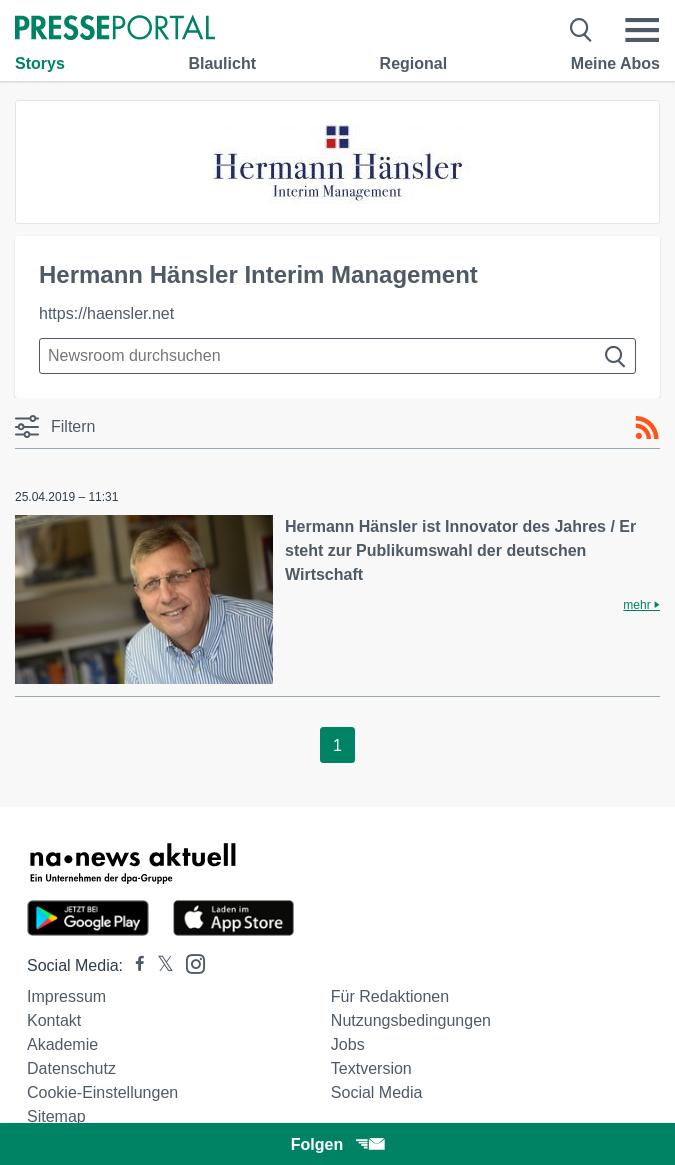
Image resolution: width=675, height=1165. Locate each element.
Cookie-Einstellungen (102, 1092)
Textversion (371, 1068)
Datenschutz (71, 1068)
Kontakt (54, 1020)
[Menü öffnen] (642, 30)
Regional (414, 63)
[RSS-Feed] (647, 428)
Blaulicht (222, 63)
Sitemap (56, 1116)
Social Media (377, 1092)
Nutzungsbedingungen (411, 1020)
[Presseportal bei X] (159, 965)
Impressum (66, 996)
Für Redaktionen (390, 996)
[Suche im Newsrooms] (337, 356)
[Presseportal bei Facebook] (134, 965)
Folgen (337, 1144)
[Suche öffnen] (581, 30)
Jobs (348, 1044)
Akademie (62, 1044)
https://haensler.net (106, 313)
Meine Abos (615, 63)
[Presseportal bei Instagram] (189, 962)
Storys (40, 63)
